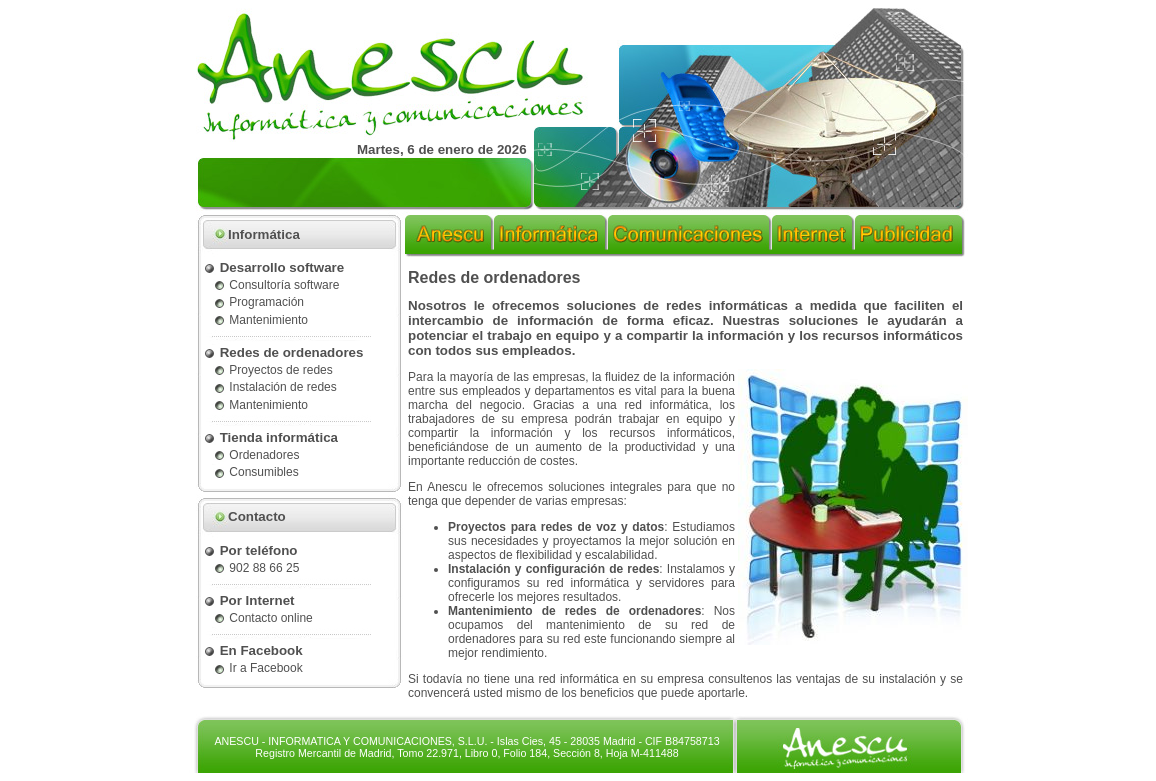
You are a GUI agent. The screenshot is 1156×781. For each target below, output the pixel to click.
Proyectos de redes (273, 370)
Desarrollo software (273, 267)
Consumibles (256, 472)
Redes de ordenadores (283, 352)
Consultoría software (276, 285)
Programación (258, 302)
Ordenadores (256, 455)
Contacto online (263, 618)
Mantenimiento (260, 320)
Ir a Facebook (258, 668)
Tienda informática (270, 437)
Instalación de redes (275, 387)
